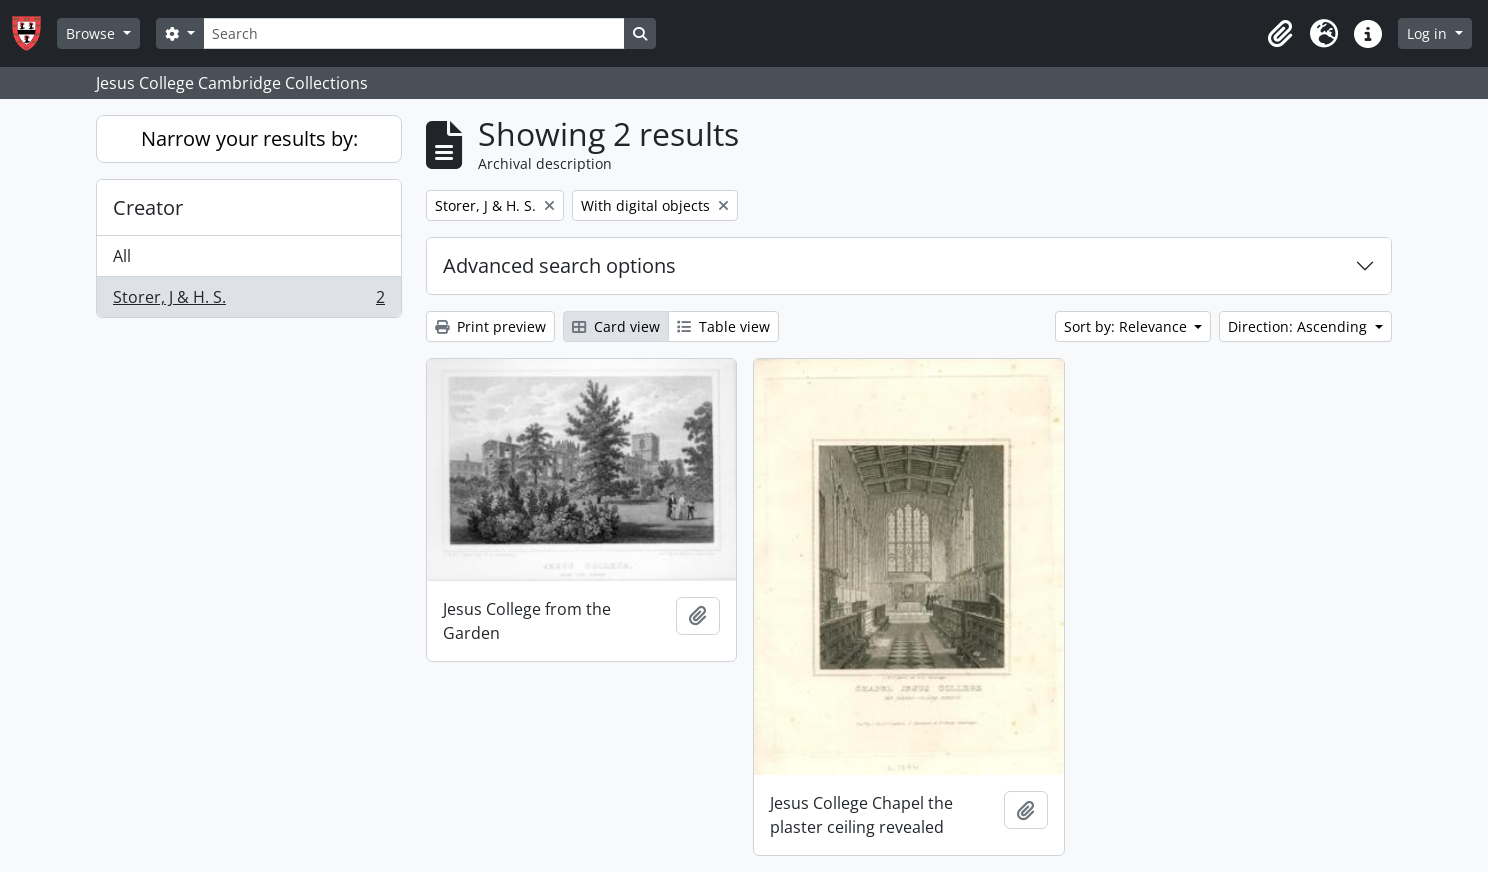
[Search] (414, 33)
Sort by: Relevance (1127, 326)
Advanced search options (559, 265)
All (122, 256)
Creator (148, 207)
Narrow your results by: (249, 138)
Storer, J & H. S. (248, 301)
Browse (92, 33)
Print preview (490, 326)
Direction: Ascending (1299, 326)
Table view (723, 326)
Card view (616, 326)
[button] (1280, 34)
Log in (1429, 33)
